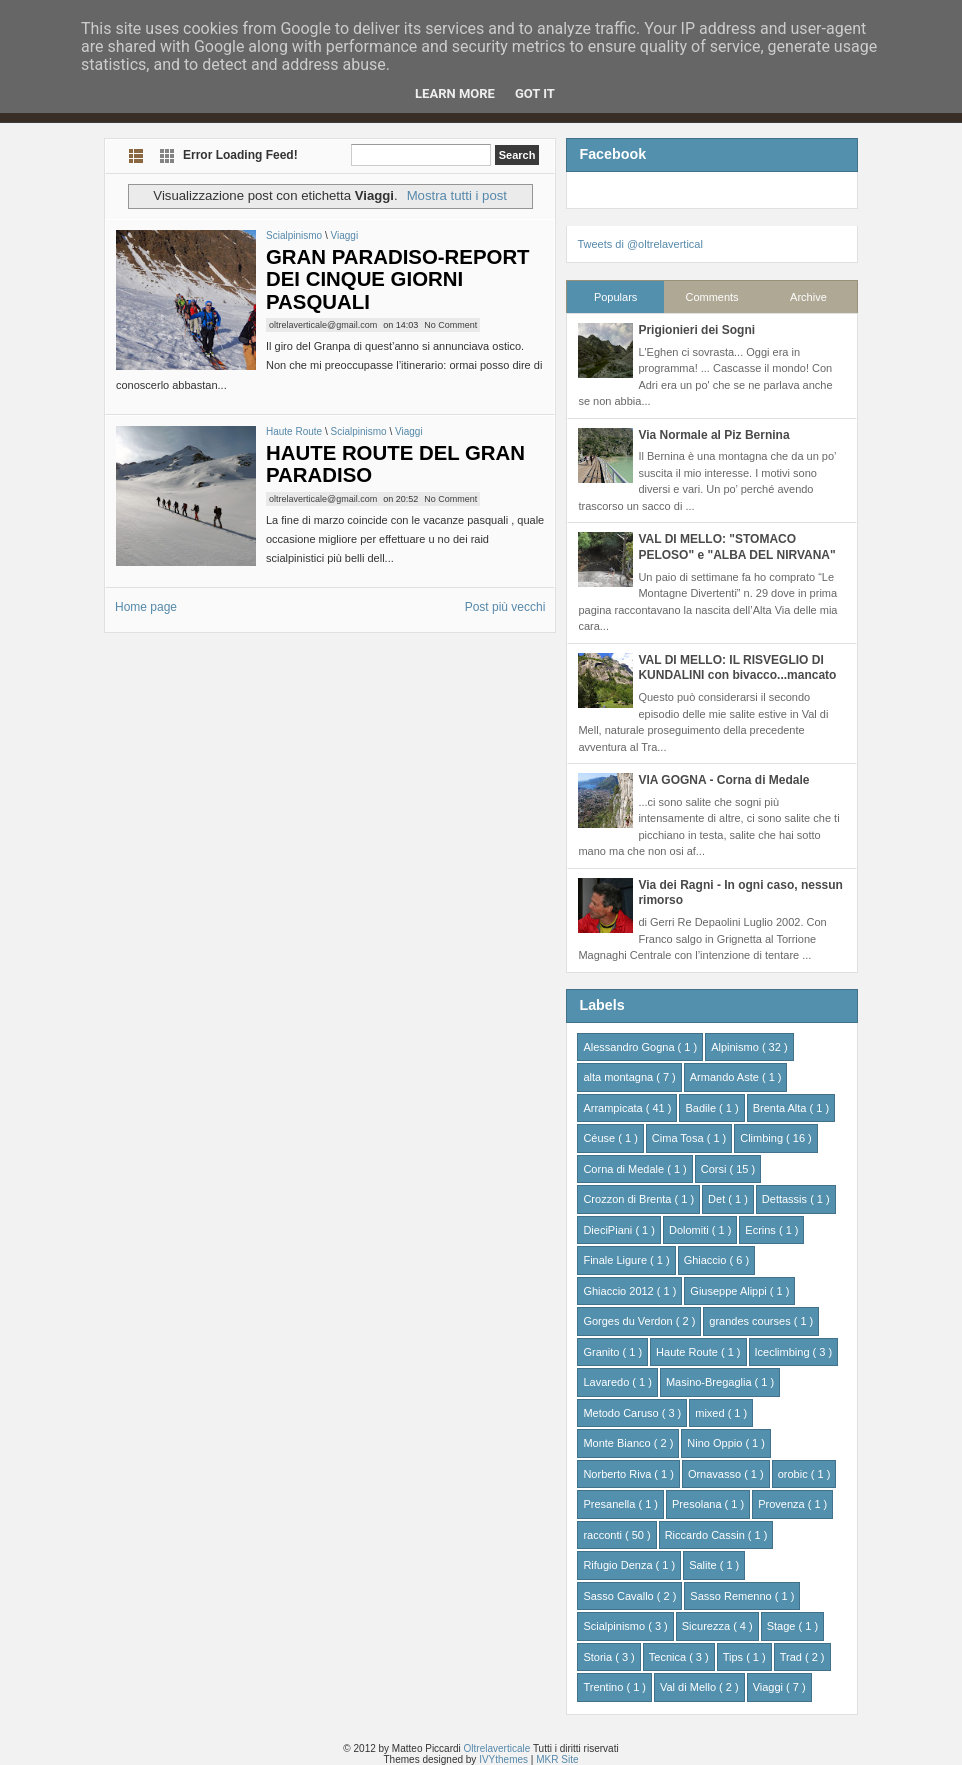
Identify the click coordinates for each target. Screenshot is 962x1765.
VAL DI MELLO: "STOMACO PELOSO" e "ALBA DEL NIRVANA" (736, 547)
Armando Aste (726, 1077)
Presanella (610, 1504)
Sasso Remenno (732, 1596)
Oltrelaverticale (498, 1748)
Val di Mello (689, 1687)
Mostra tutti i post (457, 195)
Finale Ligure (616, 1260)
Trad (792, 1657)
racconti (604, 1535)
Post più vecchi (505, 607)
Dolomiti (690, 1230)
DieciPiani (609, 1230)
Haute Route (295, 431)
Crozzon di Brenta (628, 1199)
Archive (808, 297)
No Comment (450, 325)
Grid (167, 155)
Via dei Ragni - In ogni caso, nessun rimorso (740, 893)
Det (718, 1199)
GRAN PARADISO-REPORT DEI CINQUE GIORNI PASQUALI (398, 279)
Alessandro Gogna (630, 1047)
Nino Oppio (716, 1443)
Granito (602, 1352)
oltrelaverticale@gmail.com (323, 325)
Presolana (698, 1504)
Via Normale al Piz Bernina (713, 435)
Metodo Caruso (622, 1413)
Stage (783, 1626)
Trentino (604, 1687)
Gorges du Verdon (629, 1321)
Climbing (763, 1138)
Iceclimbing (784, 1352)
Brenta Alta (781, 1108)
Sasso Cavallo (619, 1596)
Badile (702, 1108)
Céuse (600, 1138)
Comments (711, 297)
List (136, 155)
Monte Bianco (618, 1443)
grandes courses (751, 1321)
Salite (704, 1565)
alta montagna (619, 1077)
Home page (146, 607)
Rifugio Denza (619, 1565)
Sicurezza (707, 1626)
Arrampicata (614, 1108)
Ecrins (762, 1230)
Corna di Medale (625, 1169)
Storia (599, 1657)
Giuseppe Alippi (730, 1291)
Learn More (455, 93)
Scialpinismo (295, 235)
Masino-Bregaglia (710, 1382)
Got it (535, 93)
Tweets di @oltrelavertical (640, 244)
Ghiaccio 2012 (619, 1291)
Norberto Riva (618, 1474)
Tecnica (669, 1657)
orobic (794, 1474)
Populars (615, 297)
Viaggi (344, 235)
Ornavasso (716, 1474)
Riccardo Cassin (706, 1535)
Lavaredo (607, 1382)
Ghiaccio (707, 1260)
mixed (711, 1413)
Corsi (715, 1169)
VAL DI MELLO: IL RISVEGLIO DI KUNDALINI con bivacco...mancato (737, 668)
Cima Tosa (679, 1138)
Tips (734, 1657)
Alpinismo (736, 1047)
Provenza (783, 1504)
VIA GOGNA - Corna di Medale (723, 780)
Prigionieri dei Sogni (696, 330)
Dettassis (786, 1199)
